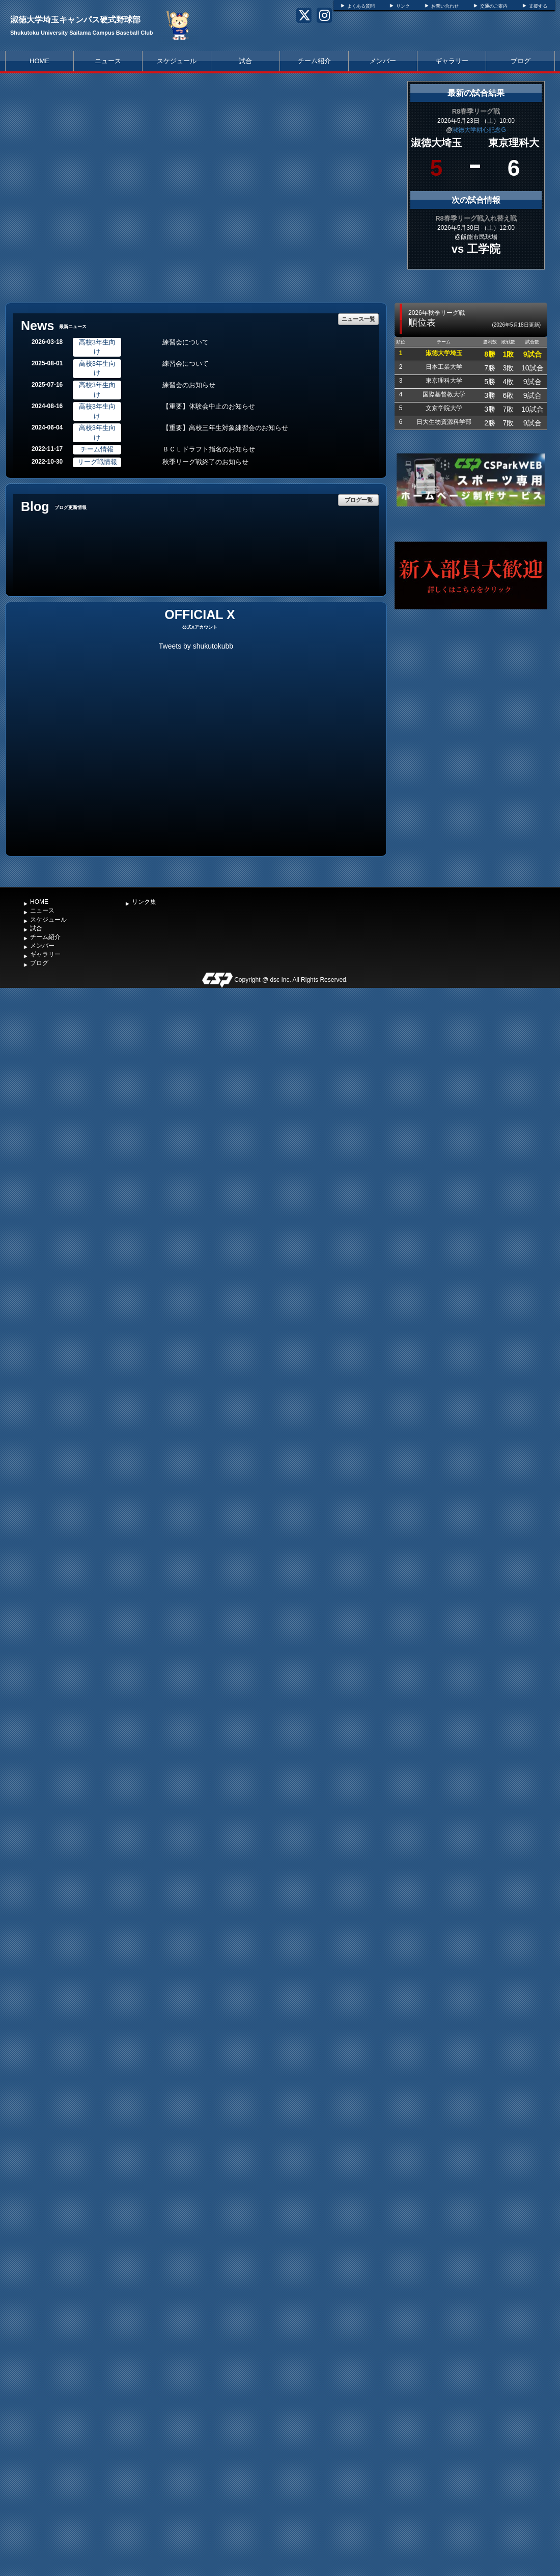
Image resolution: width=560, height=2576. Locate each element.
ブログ (520, 61)
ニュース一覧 (358, 319)
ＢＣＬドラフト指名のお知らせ (208, 449)
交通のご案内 (494, 6)
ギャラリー (451, 61)
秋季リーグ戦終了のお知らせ (205, 462)
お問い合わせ (445, 6)
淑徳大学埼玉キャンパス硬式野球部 (75, 19)
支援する (538, 6)
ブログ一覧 (359, 500)
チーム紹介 (314, 61)
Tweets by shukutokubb (196, 646)
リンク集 (144, 901)
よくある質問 (361, 6)
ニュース (108, 61)
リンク (403, 6)
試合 (245, 61)
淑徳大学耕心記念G (479, 129)
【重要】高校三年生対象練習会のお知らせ (225, 428)
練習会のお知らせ (188, 385)
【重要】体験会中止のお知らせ (208, 406)
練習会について (185, 342)
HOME (39, 61)
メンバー (383, 61)
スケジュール (177, 61)
